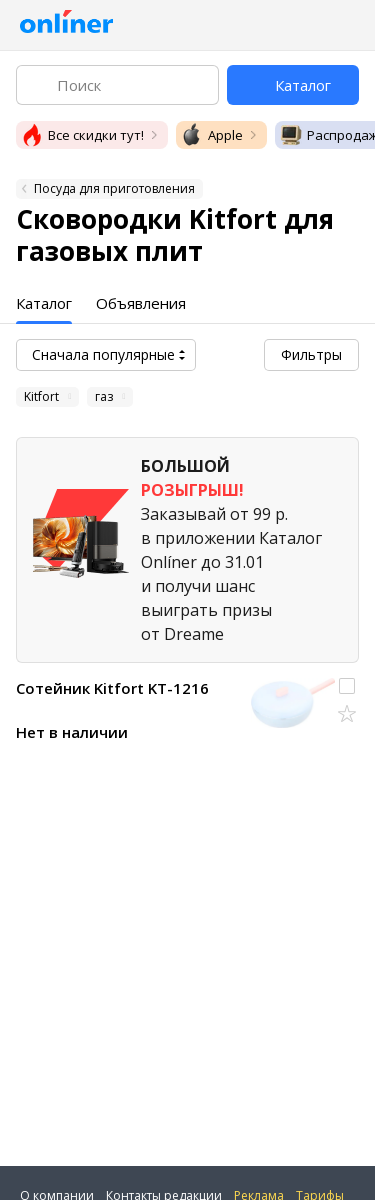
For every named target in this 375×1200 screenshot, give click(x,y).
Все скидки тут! (82, 135)
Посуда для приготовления (114, 188)
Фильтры (311, 354)
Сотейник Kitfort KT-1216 (112, 688)
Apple (211, 135)
